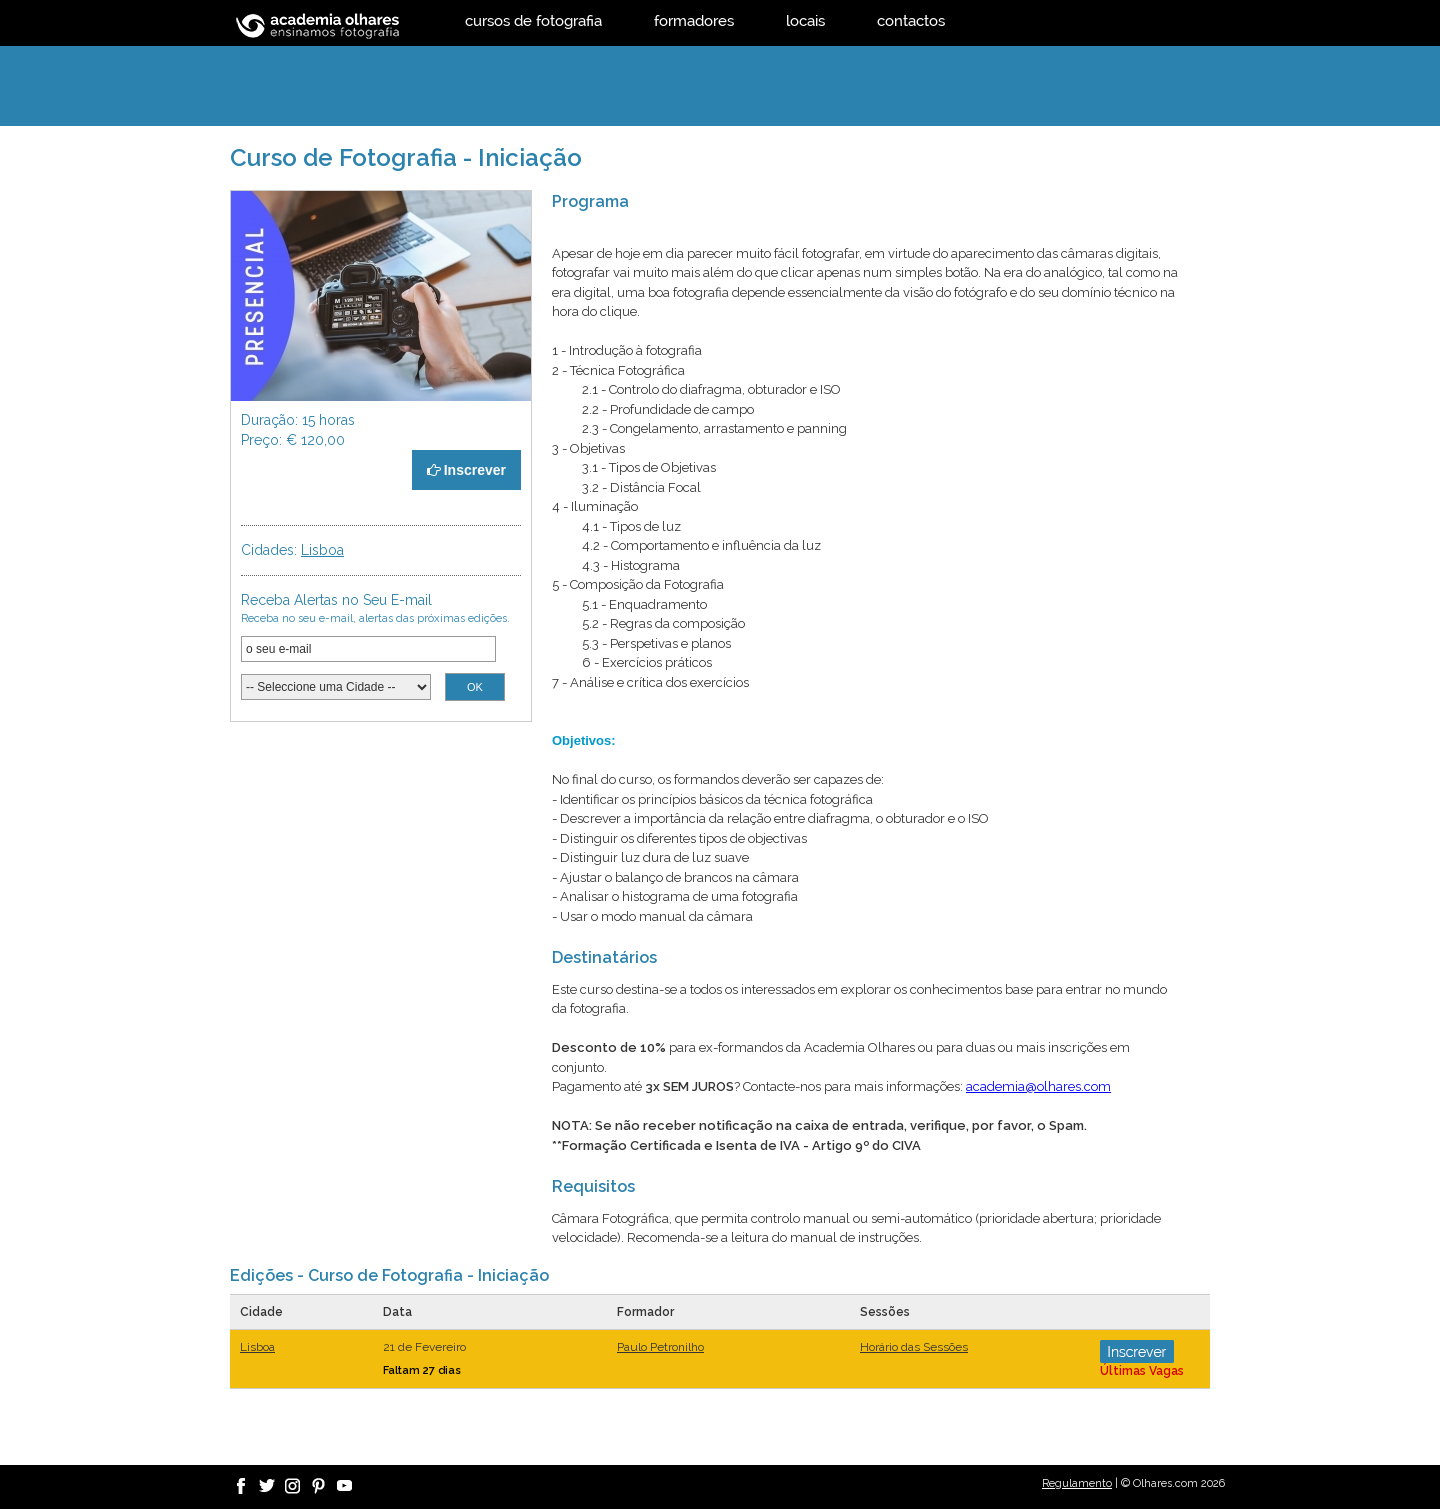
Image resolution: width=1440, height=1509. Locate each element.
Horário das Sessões (914, 1347)
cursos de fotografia (533, 20)
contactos (911, 20)
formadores (694, 20)
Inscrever (466, 470)
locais (805, 20)
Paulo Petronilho (660, 1347)
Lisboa (322, 550)
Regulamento (1077, 1483)
